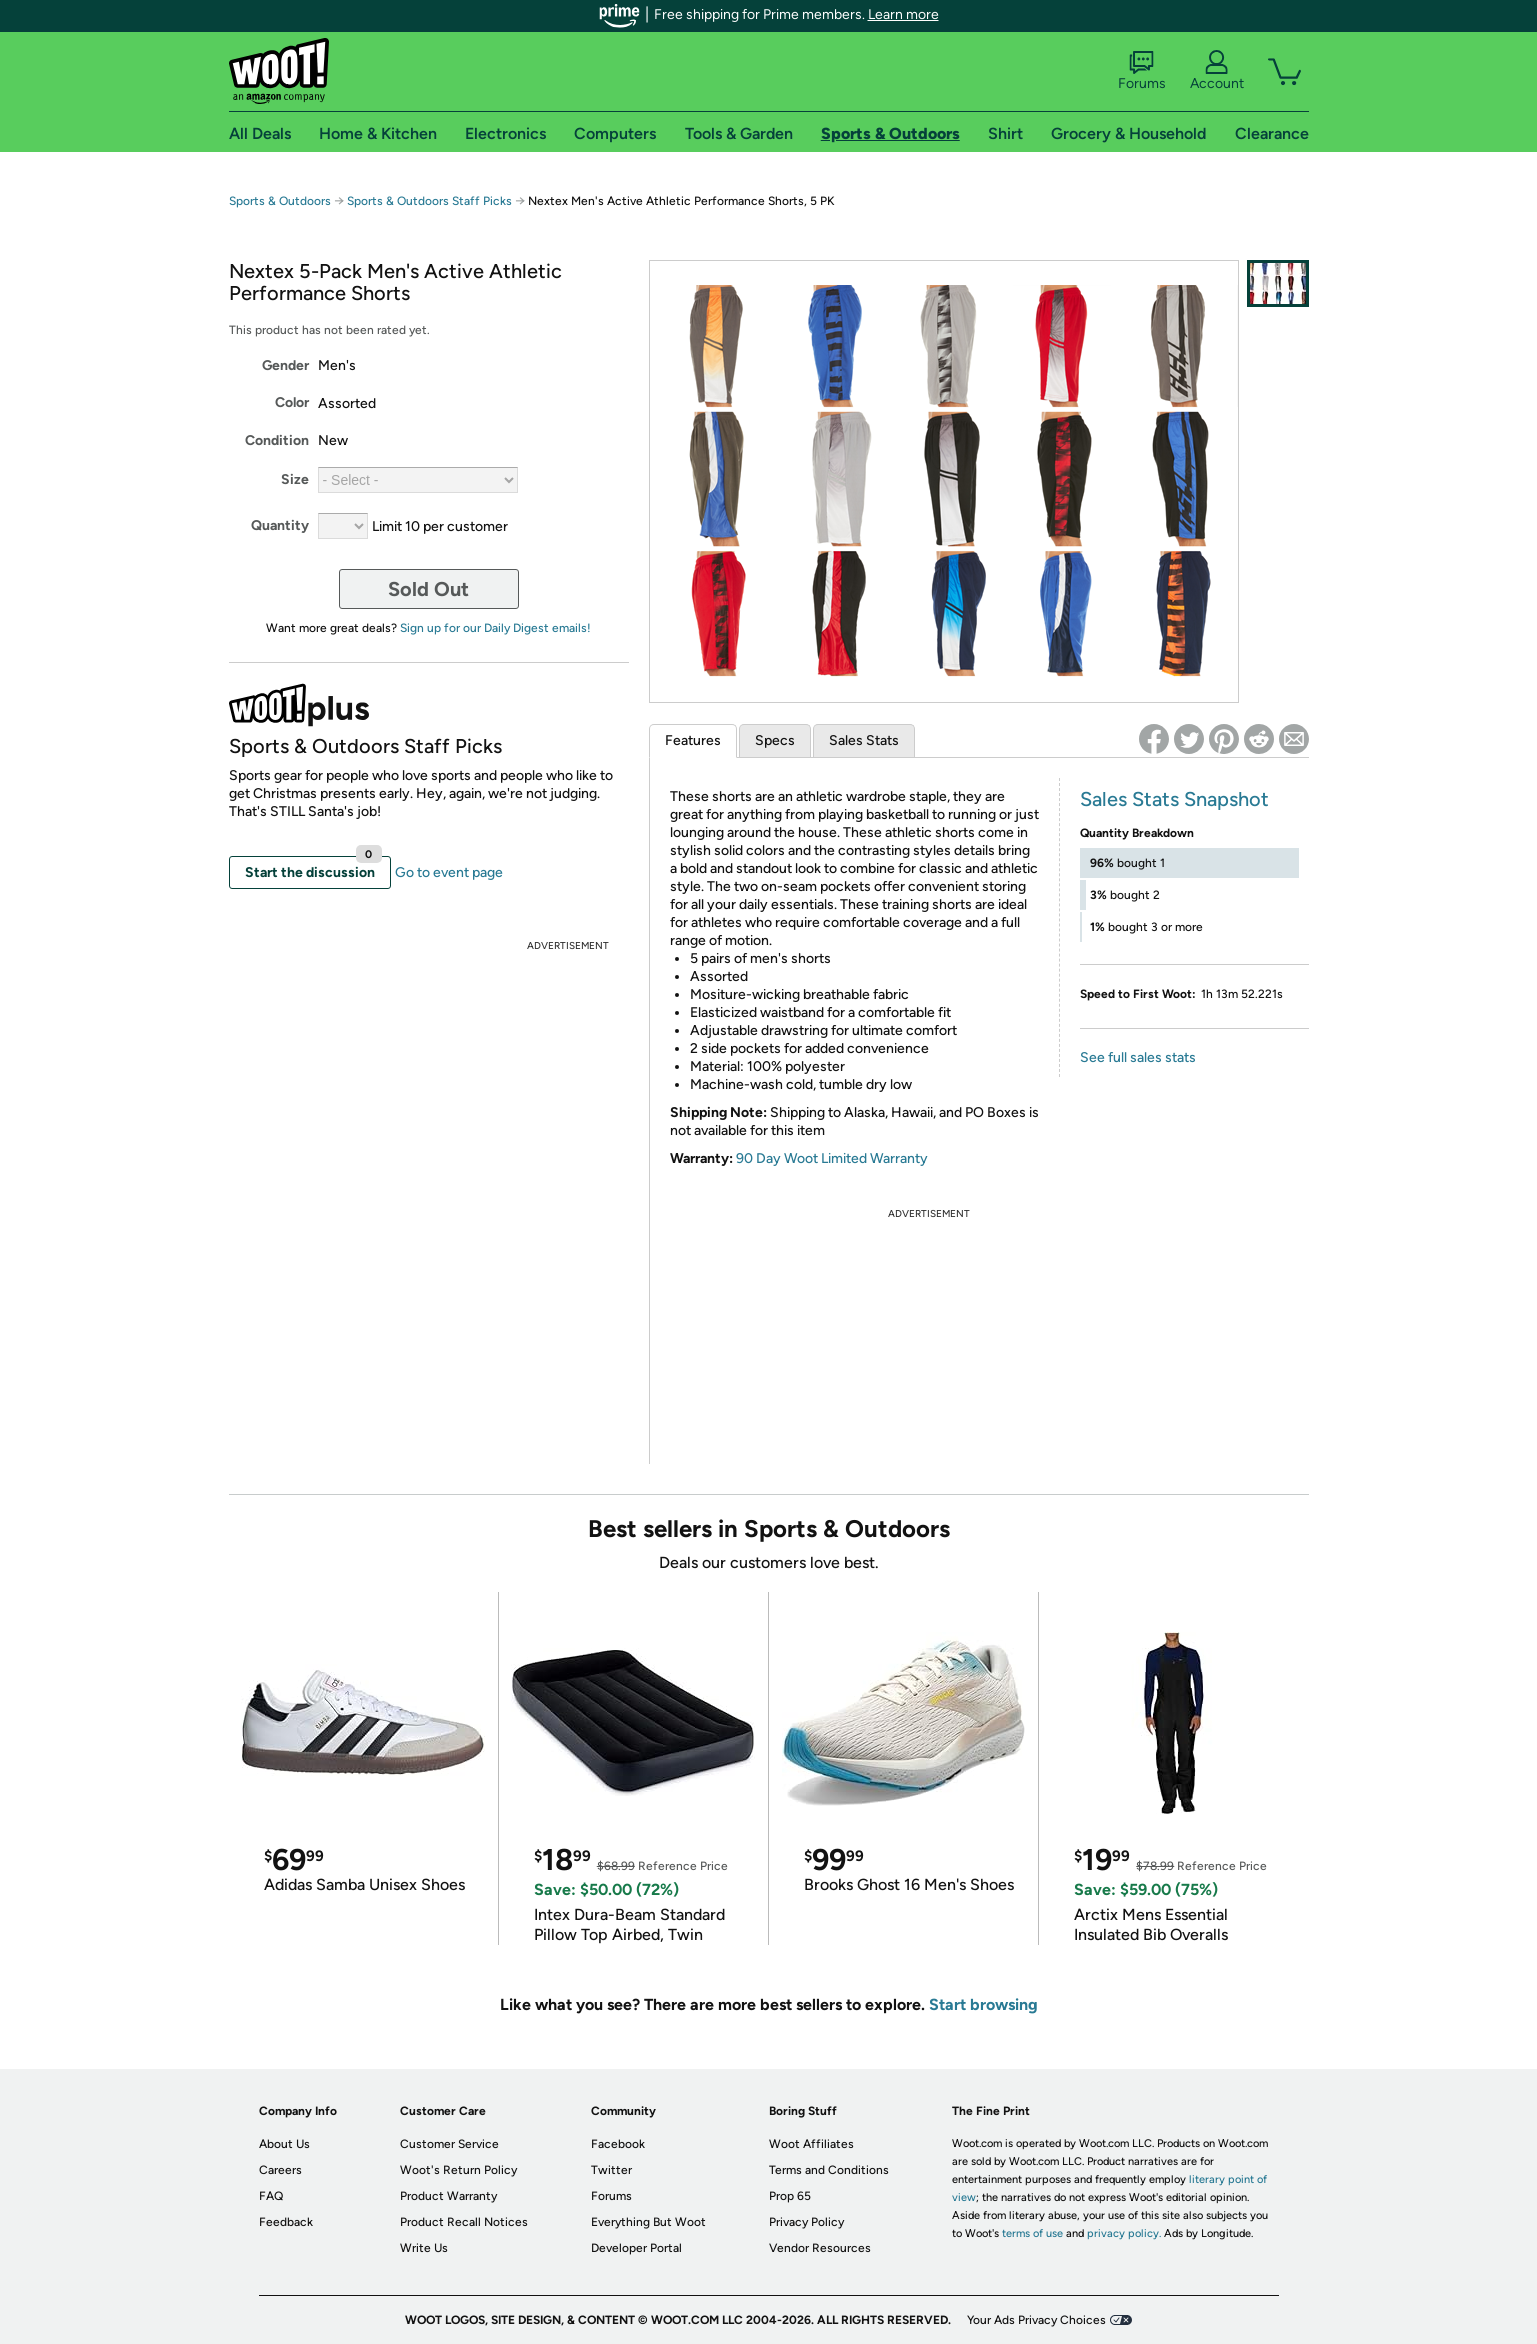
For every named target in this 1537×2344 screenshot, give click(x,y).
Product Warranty (448, 2196)
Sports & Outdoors (280, 201)
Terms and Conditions (829, 2170)
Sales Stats (864, 740)
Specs (775, 740)
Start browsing (983, 2004)
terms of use (1032, 2233)
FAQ (271, 2196)
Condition (277, 440)
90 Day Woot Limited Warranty (832, 1158)
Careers (280, 2170)
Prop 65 (790, 2196)
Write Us (424, 2248)
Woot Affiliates (811, 2144)
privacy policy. (1124, 2233)
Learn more (903, 14)
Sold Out (428, 589)
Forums (1142, 71)
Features (693, 740)
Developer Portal (636, 2248)
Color (292, 402)
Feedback (286, 2222)
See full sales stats (1138, 1057)
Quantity (280, 525)
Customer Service (449, 2144)
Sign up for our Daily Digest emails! (495, 628)
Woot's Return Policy (458, 2170)
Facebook (618, 2144)
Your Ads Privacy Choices (1036, 2320)
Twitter (611, 2170)
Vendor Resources (820, 2248)
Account (1217, 71)
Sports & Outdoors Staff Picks (429, 201)
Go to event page (449, 872)
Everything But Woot (648, 2222)
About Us (284, 2144)
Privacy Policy (806, 2222)
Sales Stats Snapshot (1174, 799)
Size (295, 479)
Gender (285, 365)
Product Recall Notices (464, 2222)
